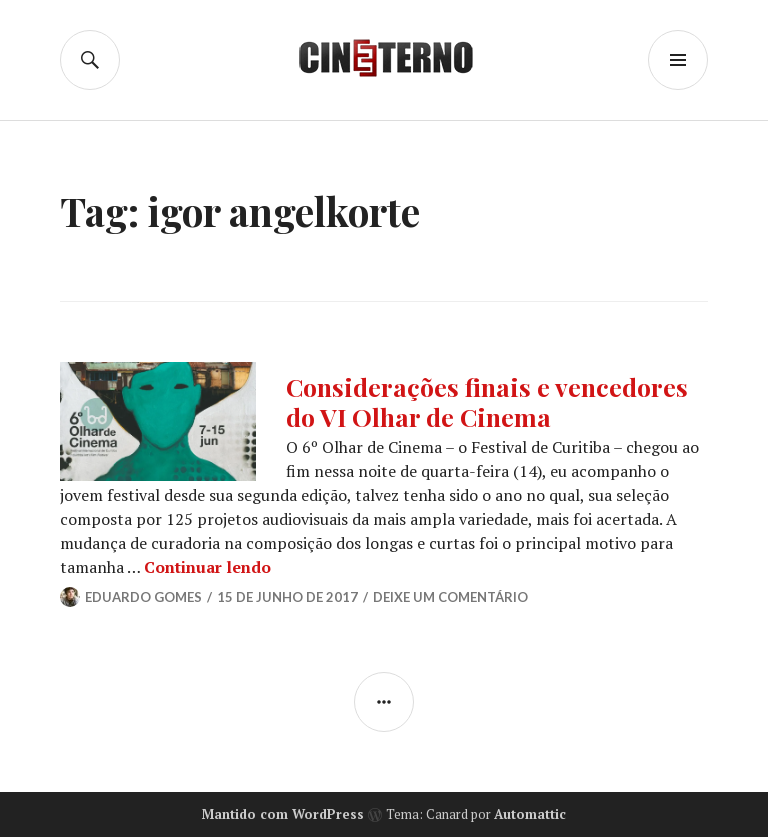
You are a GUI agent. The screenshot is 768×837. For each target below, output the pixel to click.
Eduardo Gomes (143, 597)
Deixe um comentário (450, 597)
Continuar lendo (207, 567)
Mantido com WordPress (283, 814)
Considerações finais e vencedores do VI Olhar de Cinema (487, 401)
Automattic (530, 814)
